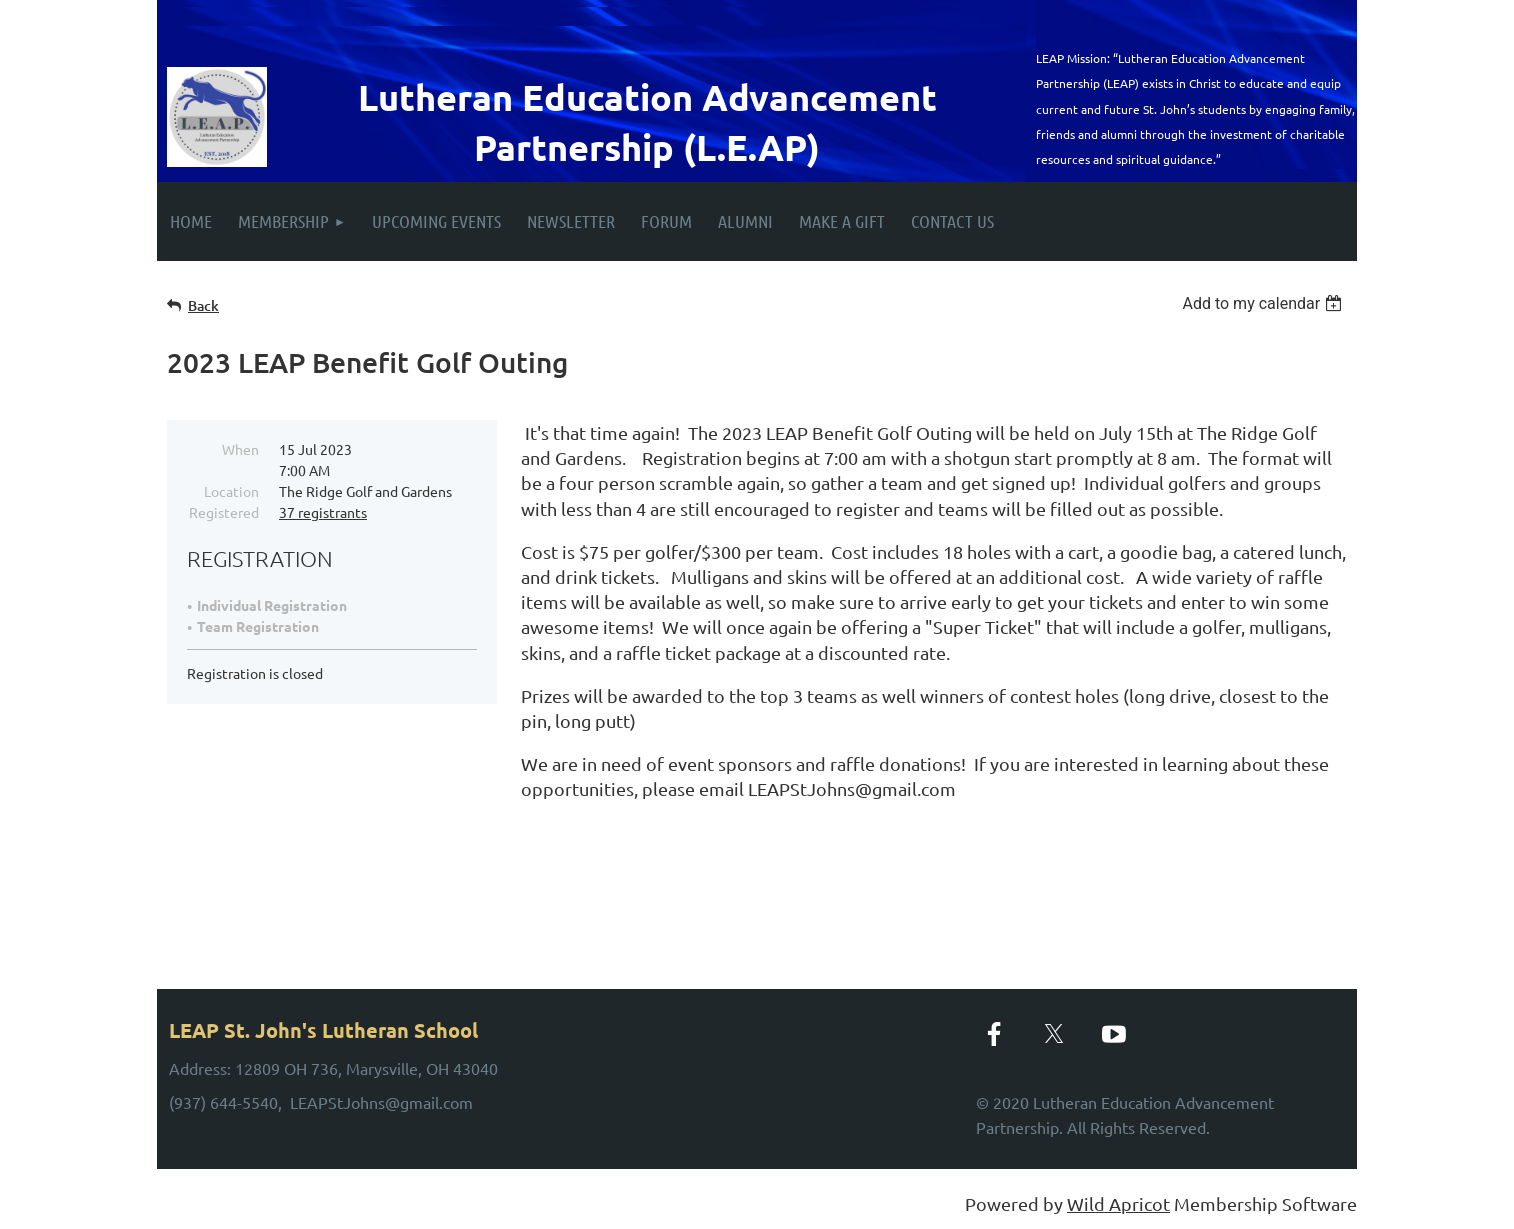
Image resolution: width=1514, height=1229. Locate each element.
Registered (224, 512)
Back (203, 305)
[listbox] (1264, 303)
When (240, 449)
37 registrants (323, 512)
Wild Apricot (1118, 1203)
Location (231, 491)
